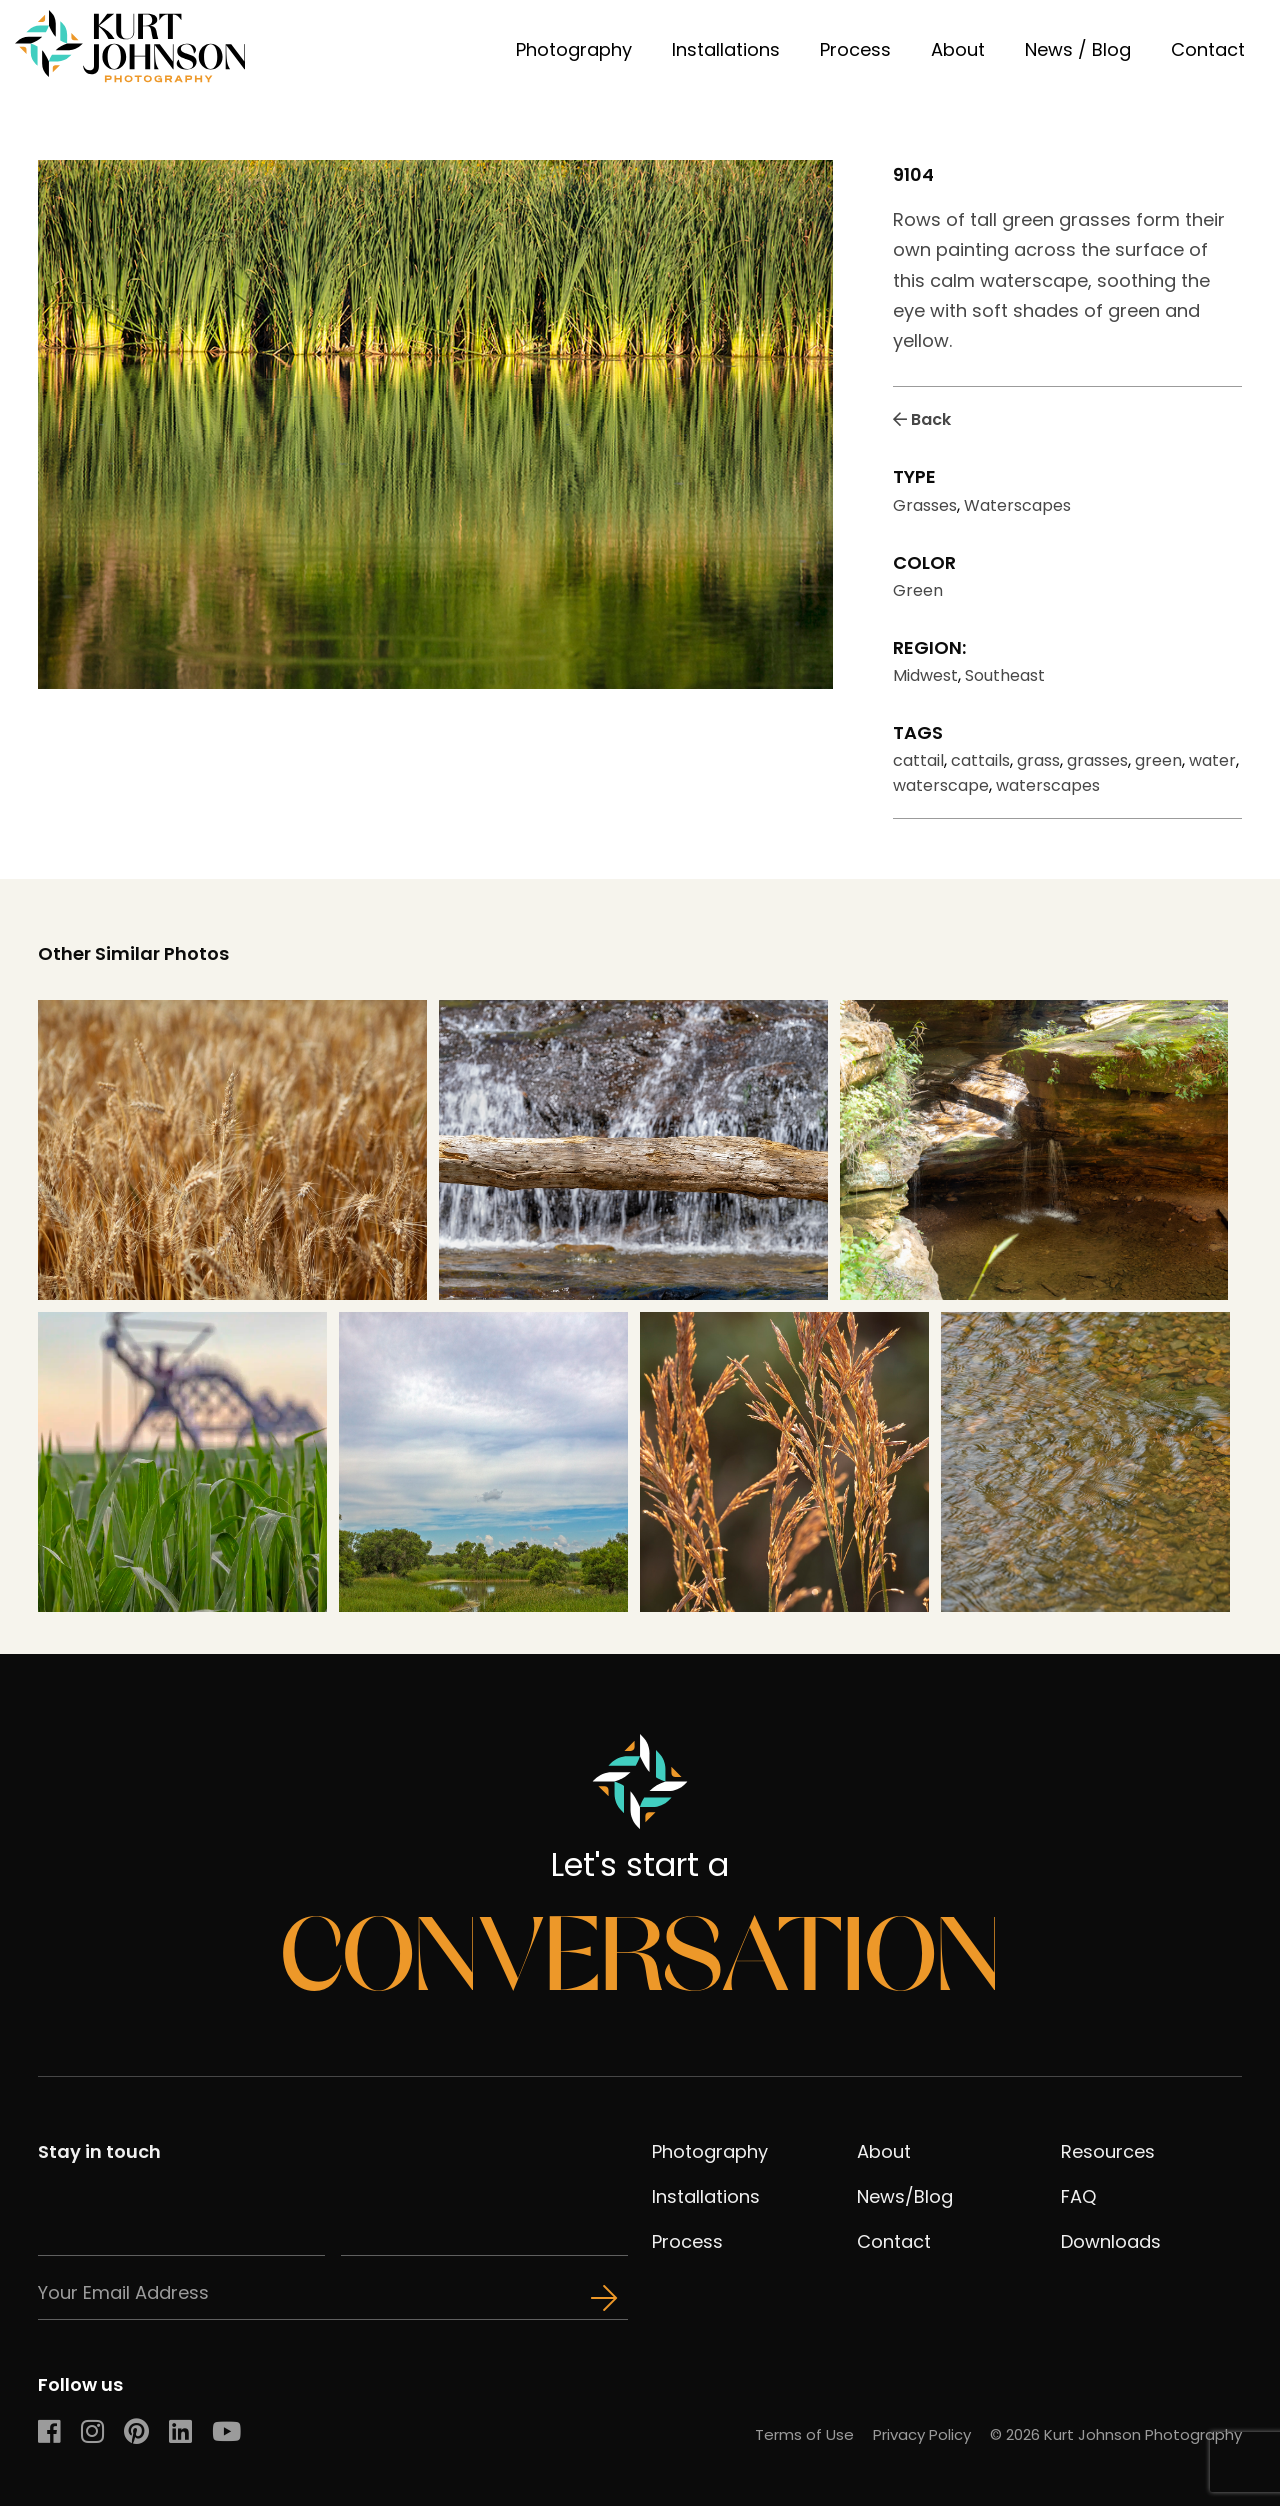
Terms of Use (804, 2434)
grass (1038, 760)
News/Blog (905, 2196)
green (1158, 760)
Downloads (1111, 2241)
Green (918, 590)
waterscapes (1048, 785)
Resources (1108, 2151)
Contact (1208, 49)
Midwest (925, 675)
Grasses (925, 505)
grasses (1097, 760)
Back (922, 419)
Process (855, 49)
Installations (726, 49)
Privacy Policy (922, 2434)
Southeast (1005, 675)
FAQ (1078, 2196)
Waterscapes (1017, 505)
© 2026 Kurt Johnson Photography (1116, 2434)
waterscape (941, 785)
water (1212, 760)
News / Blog (1078, 49)
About (958, 49)
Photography (574, 49)
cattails (980, 760)
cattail (918, 760)
